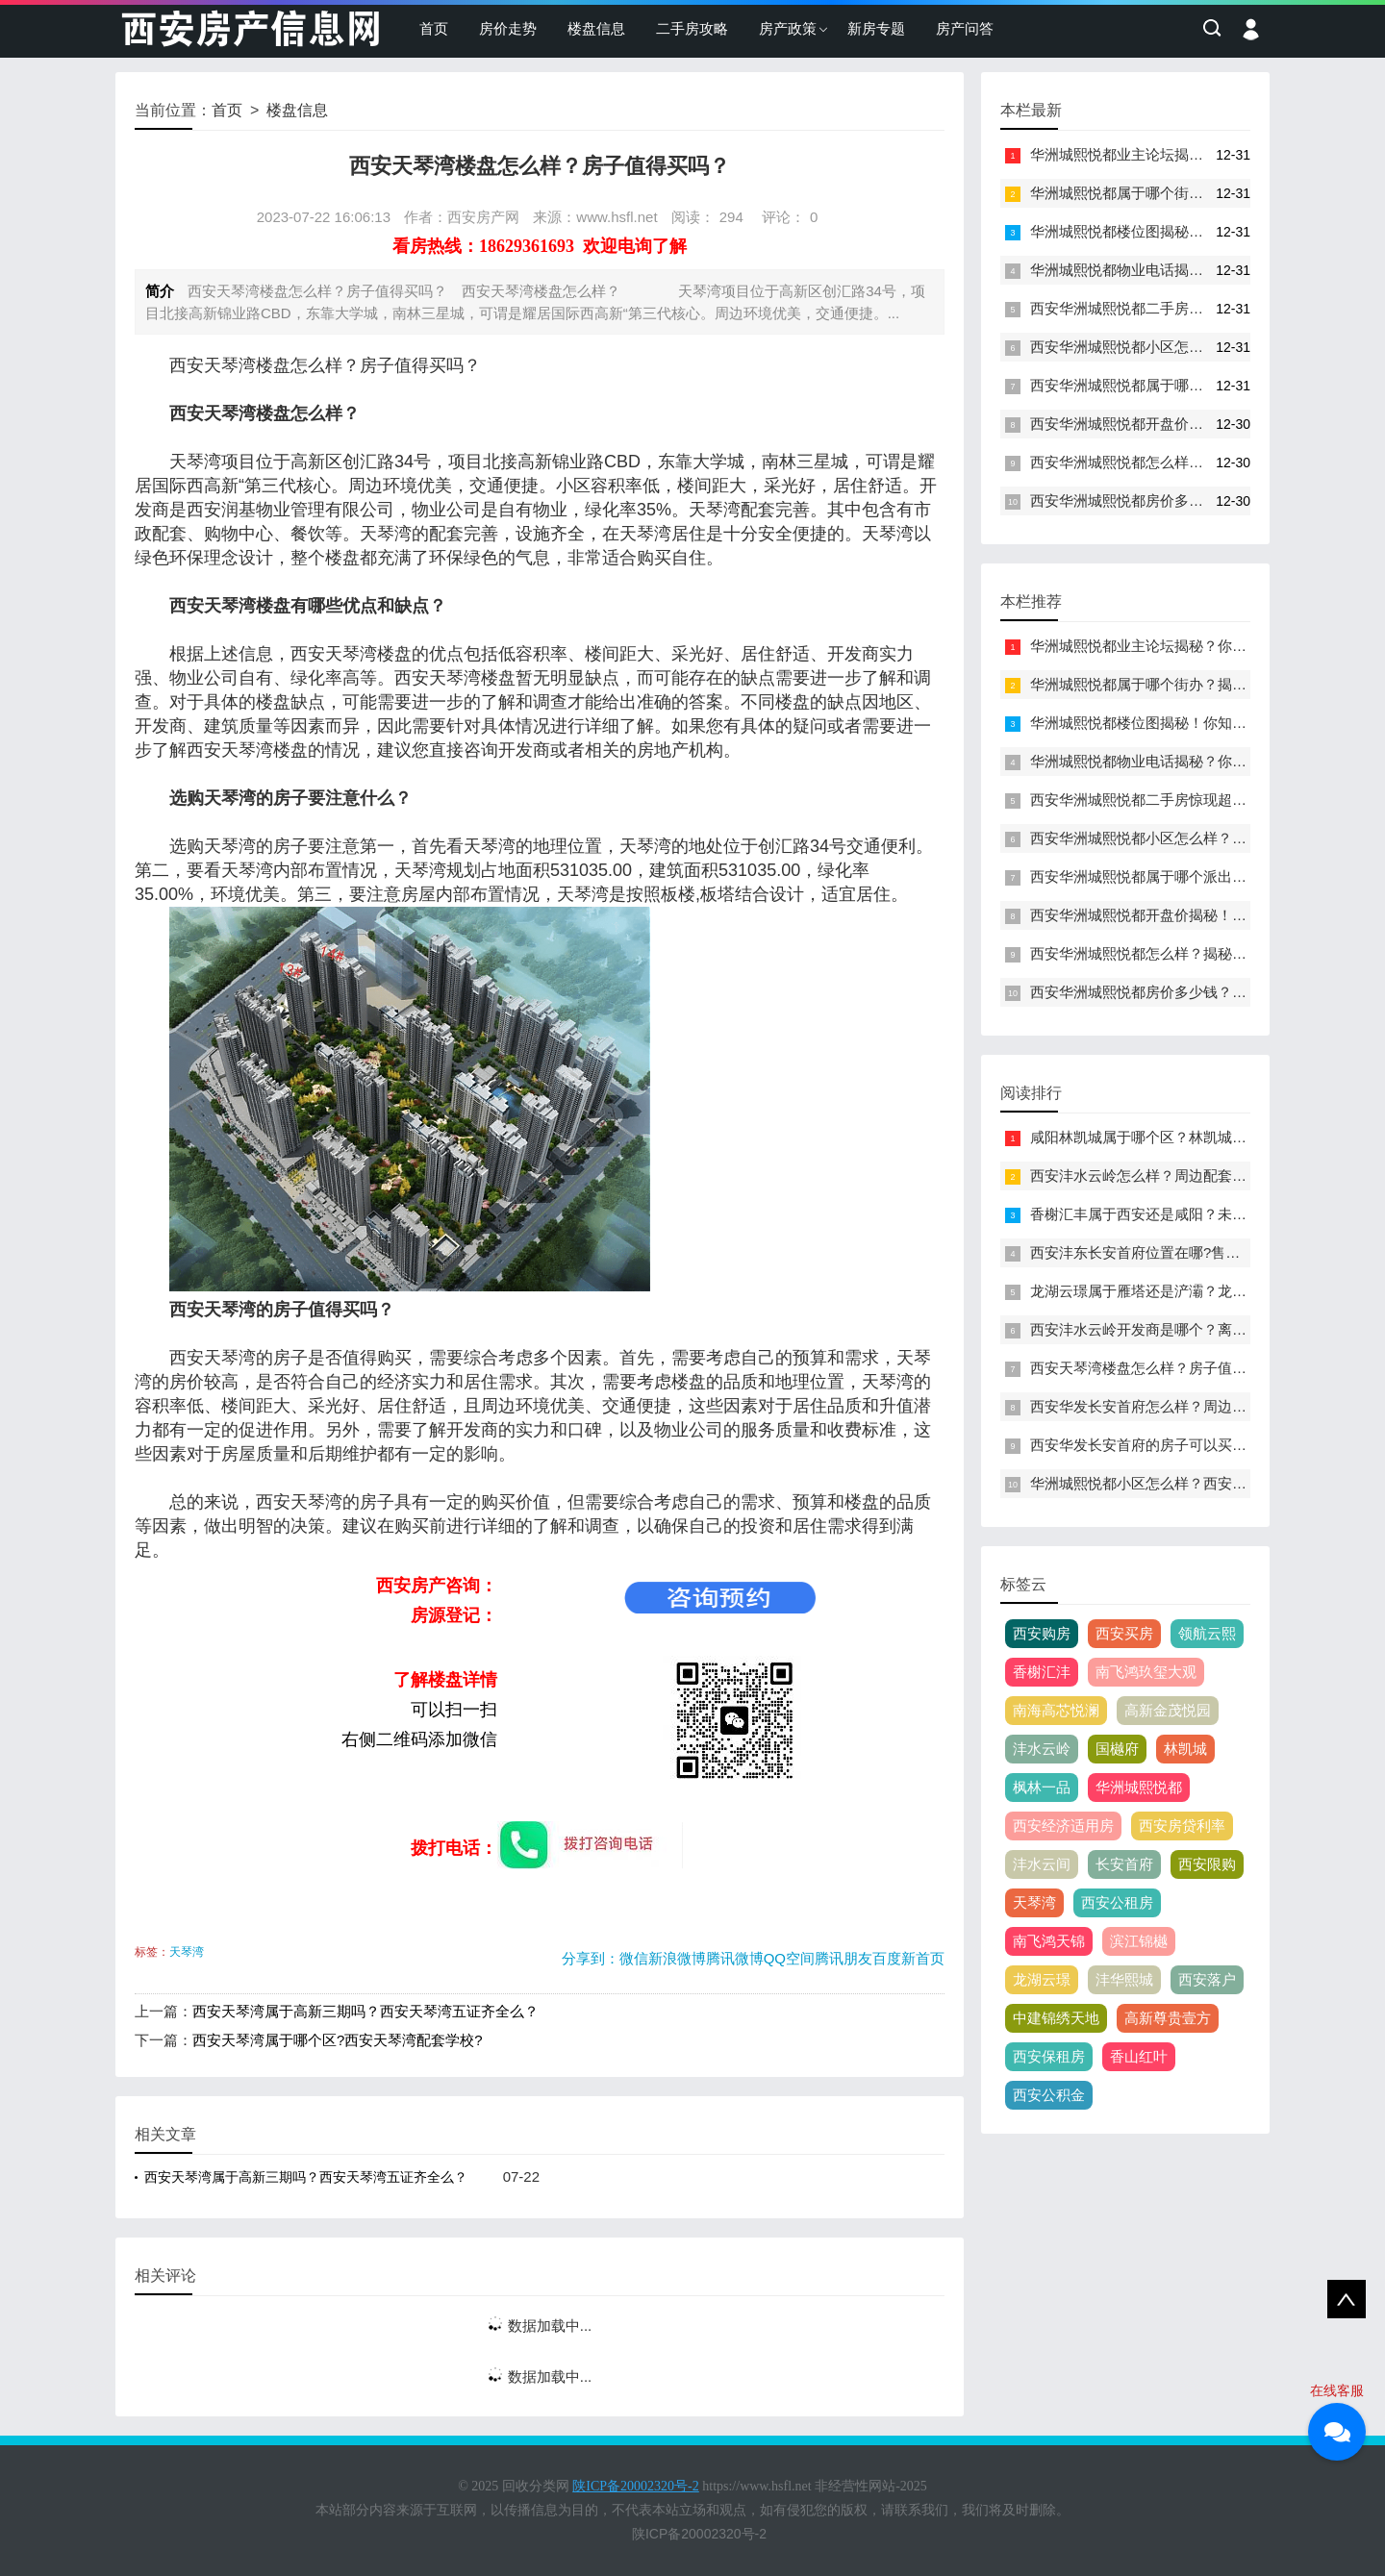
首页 (433, 28)
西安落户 (1207, 1979)
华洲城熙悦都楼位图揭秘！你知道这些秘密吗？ (1181, 231)
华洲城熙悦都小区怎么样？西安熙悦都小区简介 (1181, 1483)
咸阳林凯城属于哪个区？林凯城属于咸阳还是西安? (1192, 1137)
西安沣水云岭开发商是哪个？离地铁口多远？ (1174, 1329)
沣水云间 (1041, 1864)
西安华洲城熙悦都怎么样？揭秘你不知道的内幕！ (1188, 462)
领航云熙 (1207, 1633)
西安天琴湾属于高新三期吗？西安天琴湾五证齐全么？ (365, 2011)
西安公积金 (1049, 2095)
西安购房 (1041, 1633)
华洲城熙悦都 (1138, 1787)
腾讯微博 (735, 1958)
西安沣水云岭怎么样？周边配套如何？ (1152, 1175)
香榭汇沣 (1041, 1671)
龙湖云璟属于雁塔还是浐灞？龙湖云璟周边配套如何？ (1203, 1291)
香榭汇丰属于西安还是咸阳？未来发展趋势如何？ (1188, 1214)
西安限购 (1207, 1864)
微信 (633, 1958)
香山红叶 (1139, 2056)
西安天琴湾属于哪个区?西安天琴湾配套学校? (337, 2040)
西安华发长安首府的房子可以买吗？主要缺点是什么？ (1203, 1445)
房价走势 (508, 28)
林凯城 (1185, 1748)
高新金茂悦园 (1167, 1710)
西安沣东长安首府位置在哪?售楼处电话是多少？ (1185, 1252)
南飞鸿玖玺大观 (1145, 1671)
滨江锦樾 (1139, 1941)
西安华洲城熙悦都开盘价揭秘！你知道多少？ (1174, 423)
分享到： (590, 1958)
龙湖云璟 (1041, 1979)
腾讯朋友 (843, 1958)
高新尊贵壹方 (1167, 2018)
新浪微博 (677, 1958)
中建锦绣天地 (1056, 2018)
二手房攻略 (692, 28)
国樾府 (1117, 1748)
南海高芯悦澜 (1056, 1710)
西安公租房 (1117, 1902)
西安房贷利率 (1182, 1825)
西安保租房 (1049, 2056)
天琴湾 (186, 1952)
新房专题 (876, 28)
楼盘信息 (596, 28)
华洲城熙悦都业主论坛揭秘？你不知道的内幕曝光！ (1196, 154)
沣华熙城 (1124, 1979)
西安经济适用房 (1063, 1825)
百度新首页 (908, 1958)
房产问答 (965, 28)
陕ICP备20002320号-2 (699, 2533)
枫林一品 (1041, 1787)
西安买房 (1124, 1633)
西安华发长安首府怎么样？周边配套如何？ (1167, 1406)
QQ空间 (789, 1958)
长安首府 (1124, 1864)
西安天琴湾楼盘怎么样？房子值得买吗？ (1160, 1368)
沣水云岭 (1041, 1748)
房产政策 (788, 28)
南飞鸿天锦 (1049, 1941)
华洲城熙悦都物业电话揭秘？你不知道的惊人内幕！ (1196, 270)
